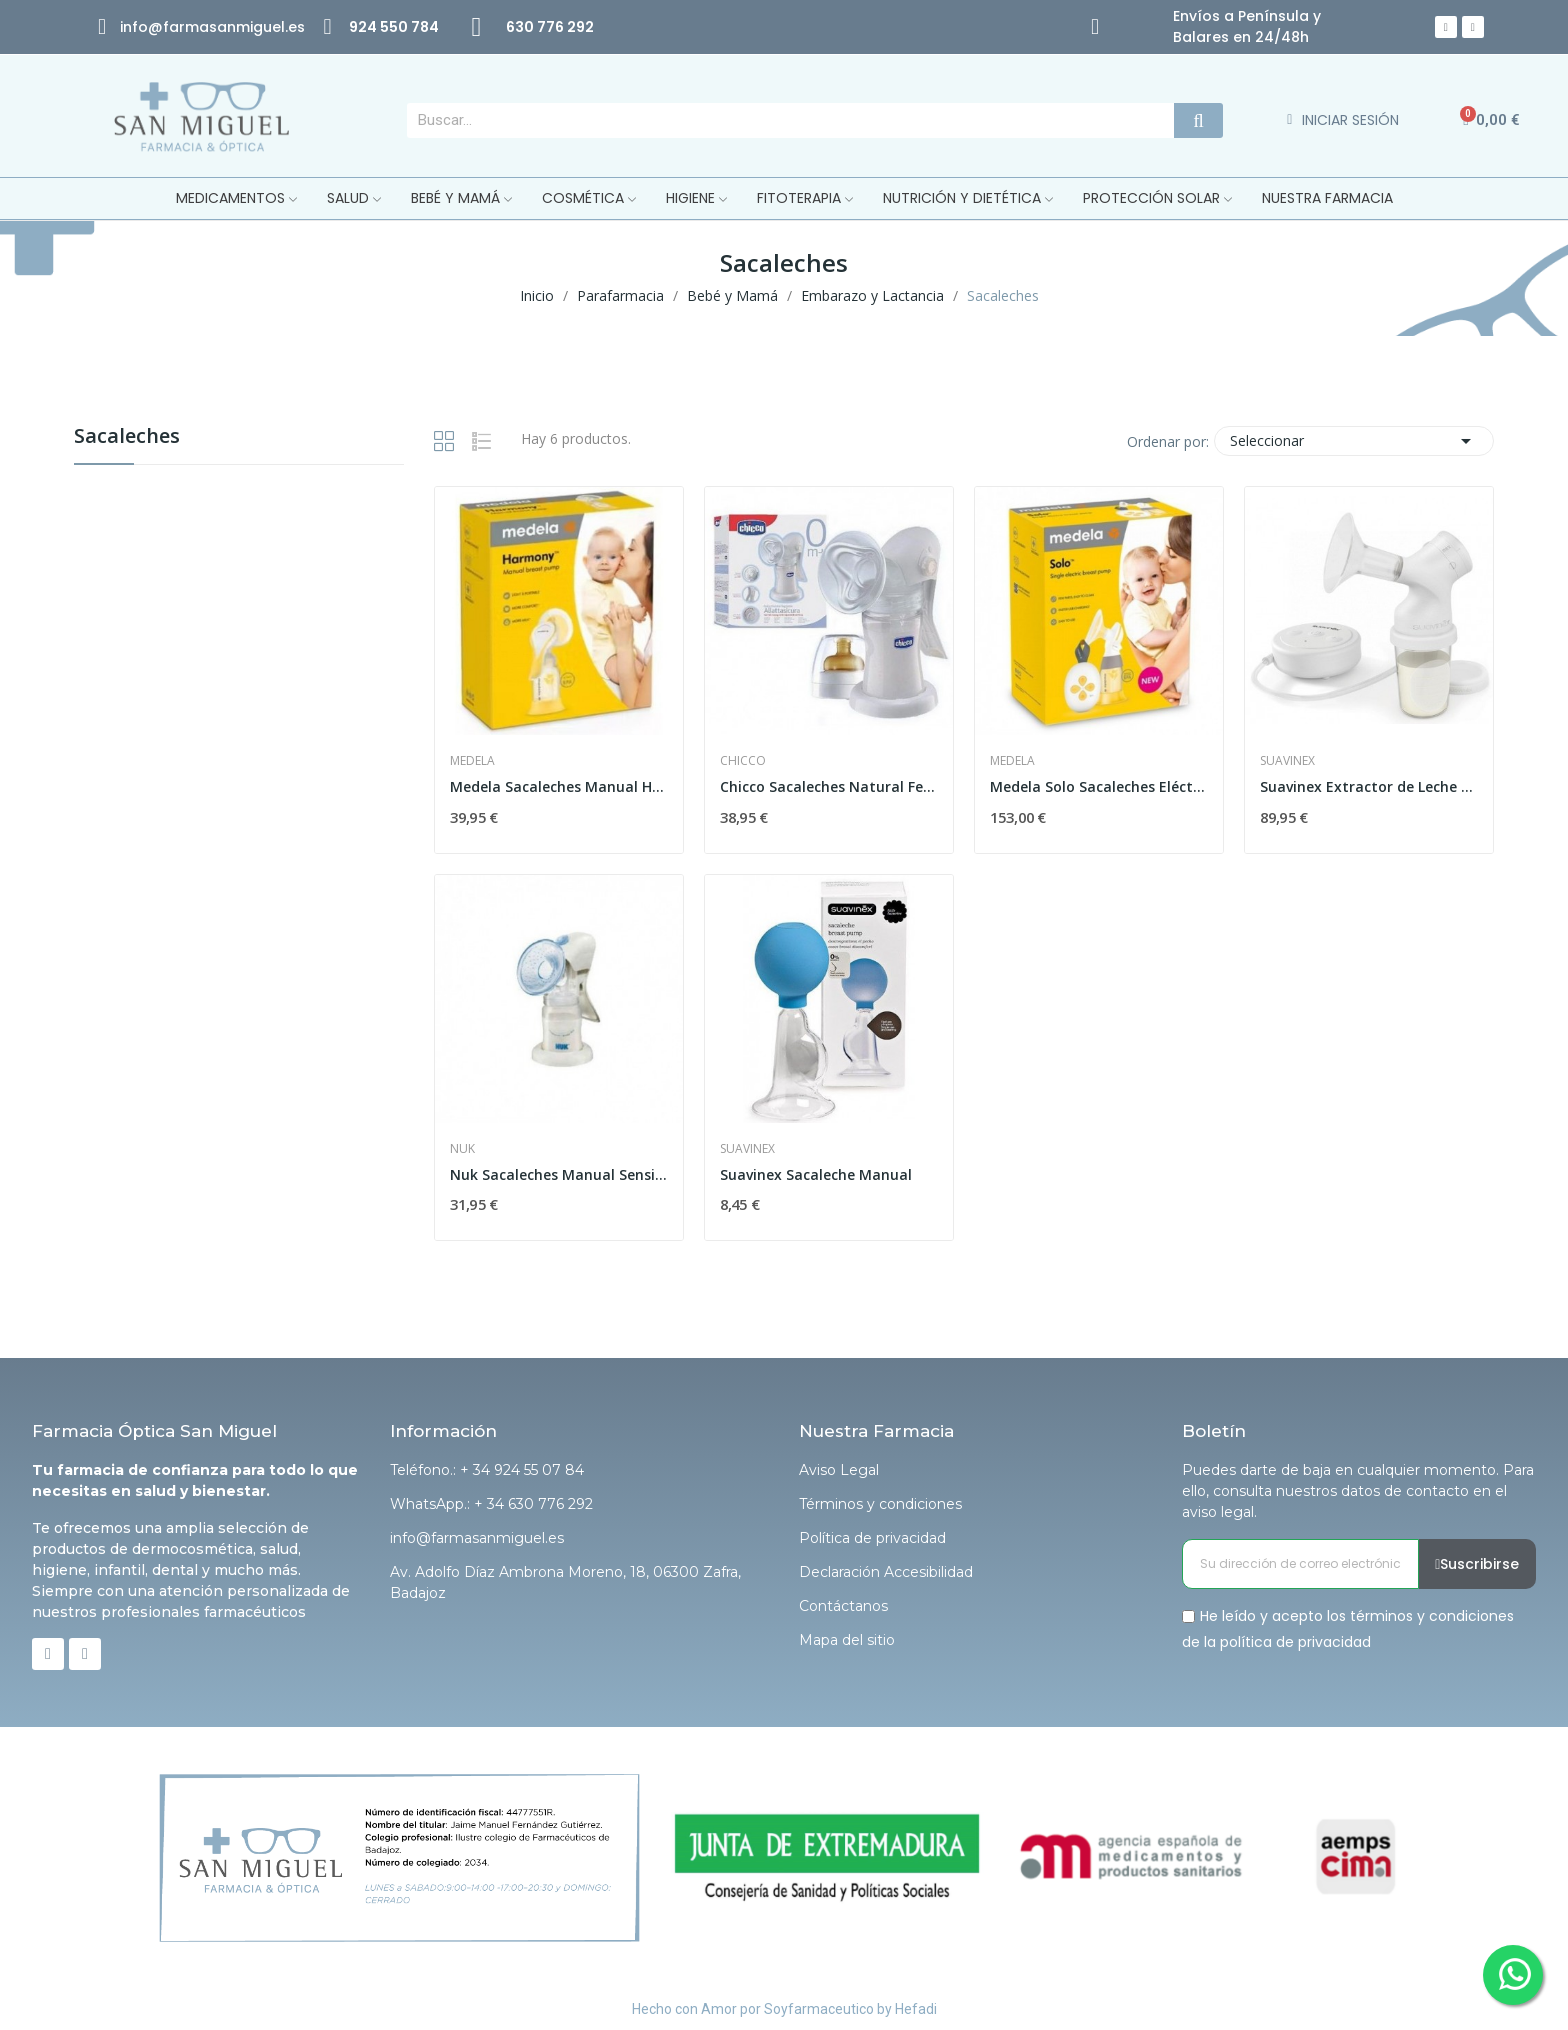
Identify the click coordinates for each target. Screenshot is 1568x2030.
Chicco (743, 761)
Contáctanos (843, 1606)
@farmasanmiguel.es (226, 27)
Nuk (462, 1149)
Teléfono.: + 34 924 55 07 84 (487, 1470)
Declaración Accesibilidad (886, 1572)
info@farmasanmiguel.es (477, 1538)
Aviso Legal (839, 1470)
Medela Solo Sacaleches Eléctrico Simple (1099, 786)
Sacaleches (127, 437)
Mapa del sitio (847, 1640)
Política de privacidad (872, 1538)
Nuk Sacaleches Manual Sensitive (559, 1174)
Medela (472, 761)
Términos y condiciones (880, 1504)
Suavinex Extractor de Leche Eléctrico (1369, 786)
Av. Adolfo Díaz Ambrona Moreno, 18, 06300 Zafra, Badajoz (565, 1582)
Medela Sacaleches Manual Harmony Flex (559, 786)
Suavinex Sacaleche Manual (816, 1174)
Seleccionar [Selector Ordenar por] (1354, 441)
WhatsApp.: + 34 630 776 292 (491, 1504)
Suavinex (1287, 761)
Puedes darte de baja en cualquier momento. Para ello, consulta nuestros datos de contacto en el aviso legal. (1358, 1491)
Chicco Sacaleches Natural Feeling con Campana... (829, 786)
